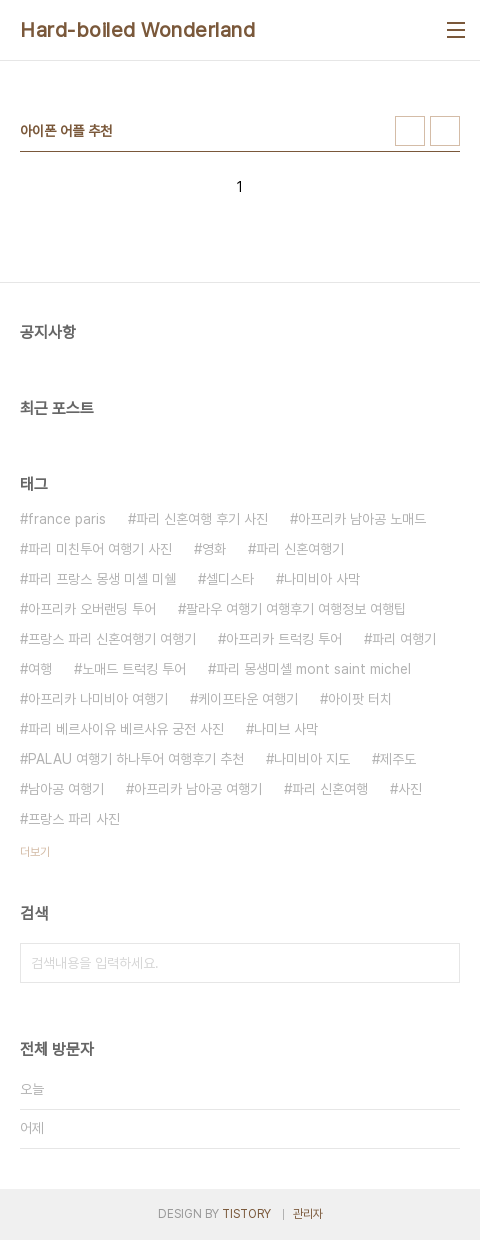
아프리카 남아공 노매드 (362, 519)
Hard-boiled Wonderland (137, 30)
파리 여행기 (404, 639)
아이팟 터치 (360, 699)
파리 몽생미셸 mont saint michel (313, 669)
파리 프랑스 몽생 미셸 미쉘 (102, 579)
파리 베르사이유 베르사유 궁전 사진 (126, 729)
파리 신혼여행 (330, 789)
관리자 (308, 1214)
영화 (214, 549)
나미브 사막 (286, 729)
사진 (410, 789)
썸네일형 (410, 131)
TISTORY (246, 1214)
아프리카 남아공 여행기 (198, 789)
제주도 (398, 759)
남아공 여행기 (66, 789)
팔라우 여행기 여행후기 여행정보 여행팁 (296, 609)
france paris (67, 519)
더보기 (35, 852)
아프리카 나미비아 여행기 (98, 699)
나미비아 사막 (322, 579)
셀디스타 (230, 579)
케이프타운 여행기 (248, 699)
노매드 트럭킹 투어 (134, 669)
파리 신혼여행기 (300, 549)
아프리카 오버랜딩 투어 (92, 609)
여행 (40, 669)
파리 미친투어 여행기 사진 (100, 549)
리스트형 (445, 131)
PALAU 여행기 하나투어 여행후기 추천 (136, 759)
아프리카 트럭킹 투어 (284, 639)
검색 (440, 963)
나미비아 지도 (312, 759)
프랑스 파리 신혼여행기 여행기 (112, 639)
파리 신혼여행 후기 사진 (202, 519)
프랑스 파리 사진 (74, 819)
